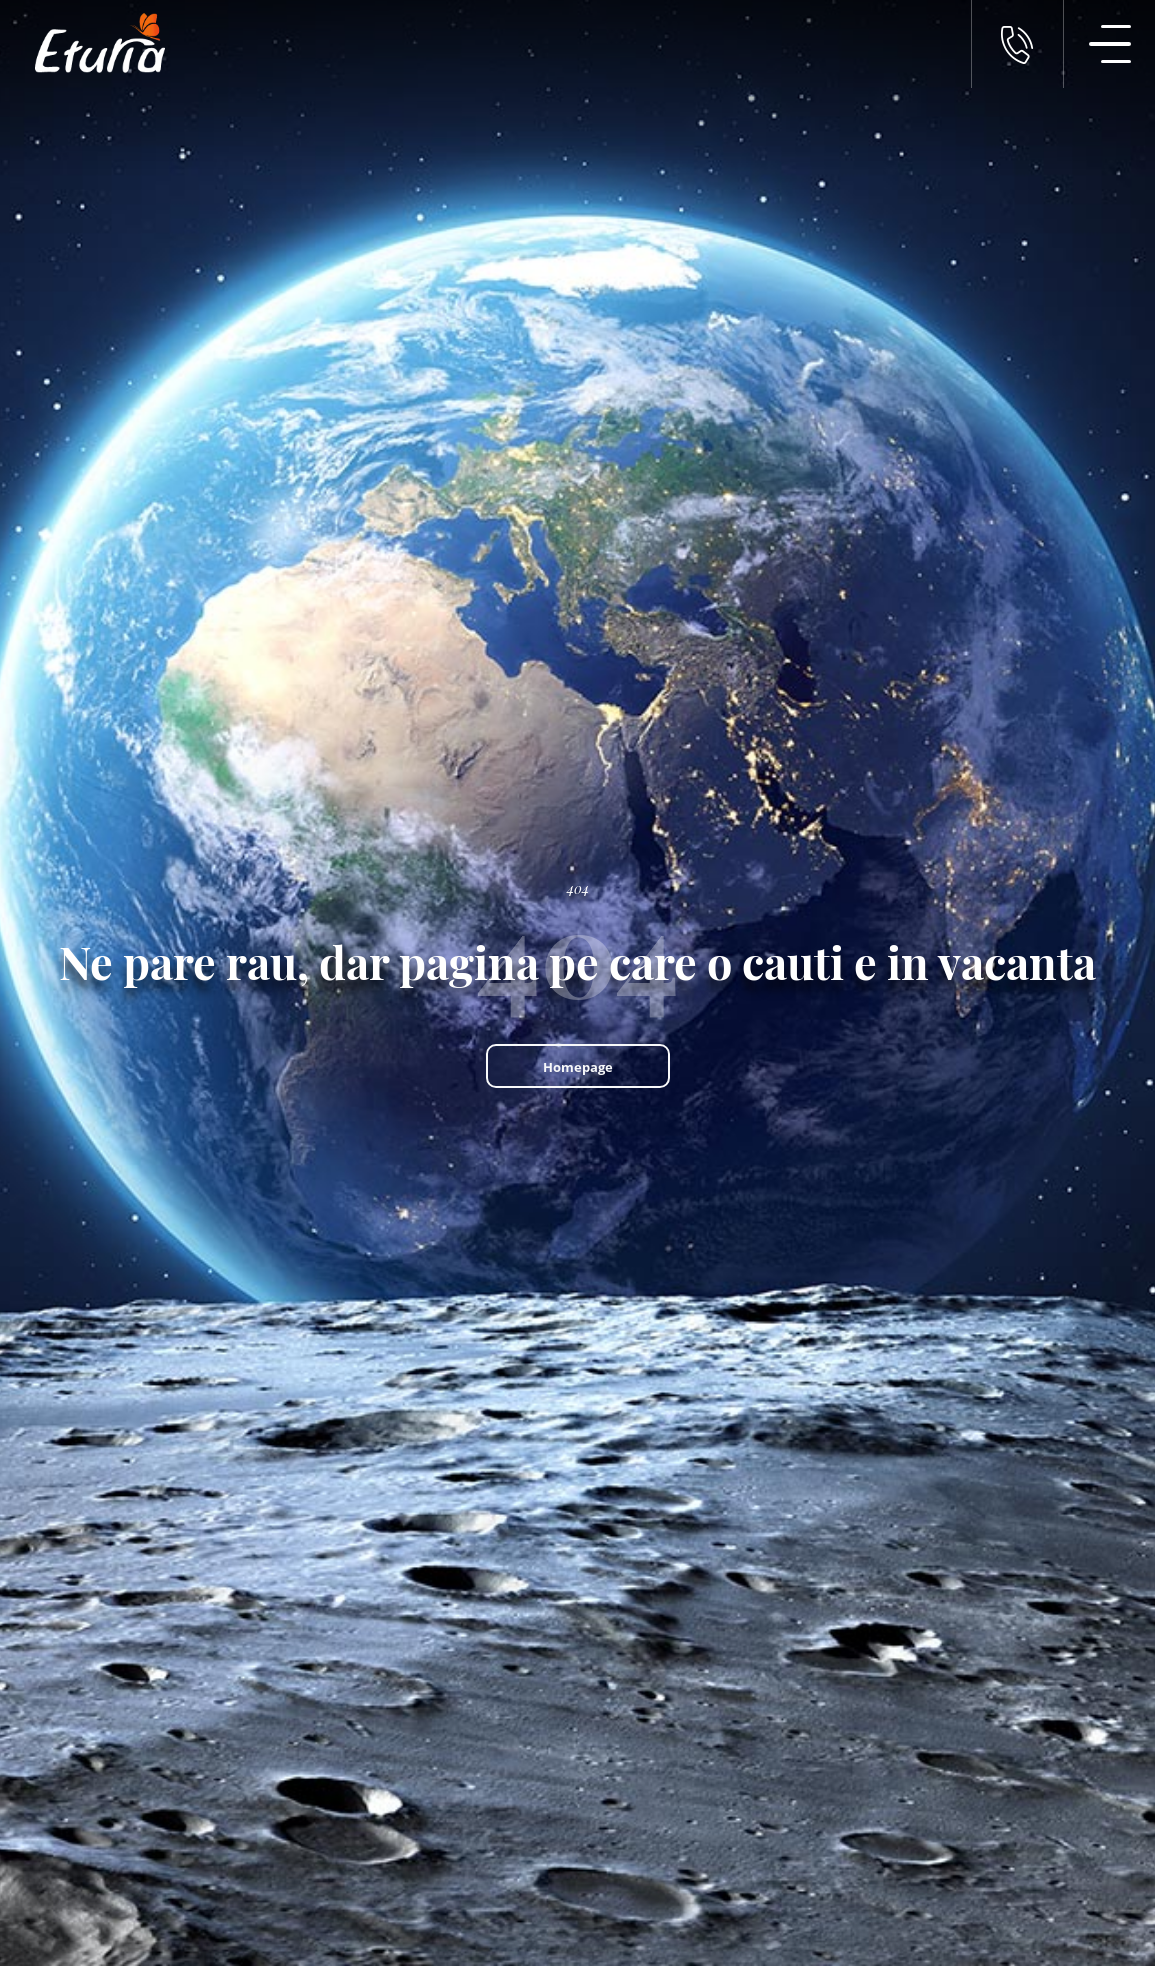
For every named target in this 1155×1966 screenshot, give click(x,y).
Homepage (578, 1067)
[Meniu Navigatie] (1109, 44)
